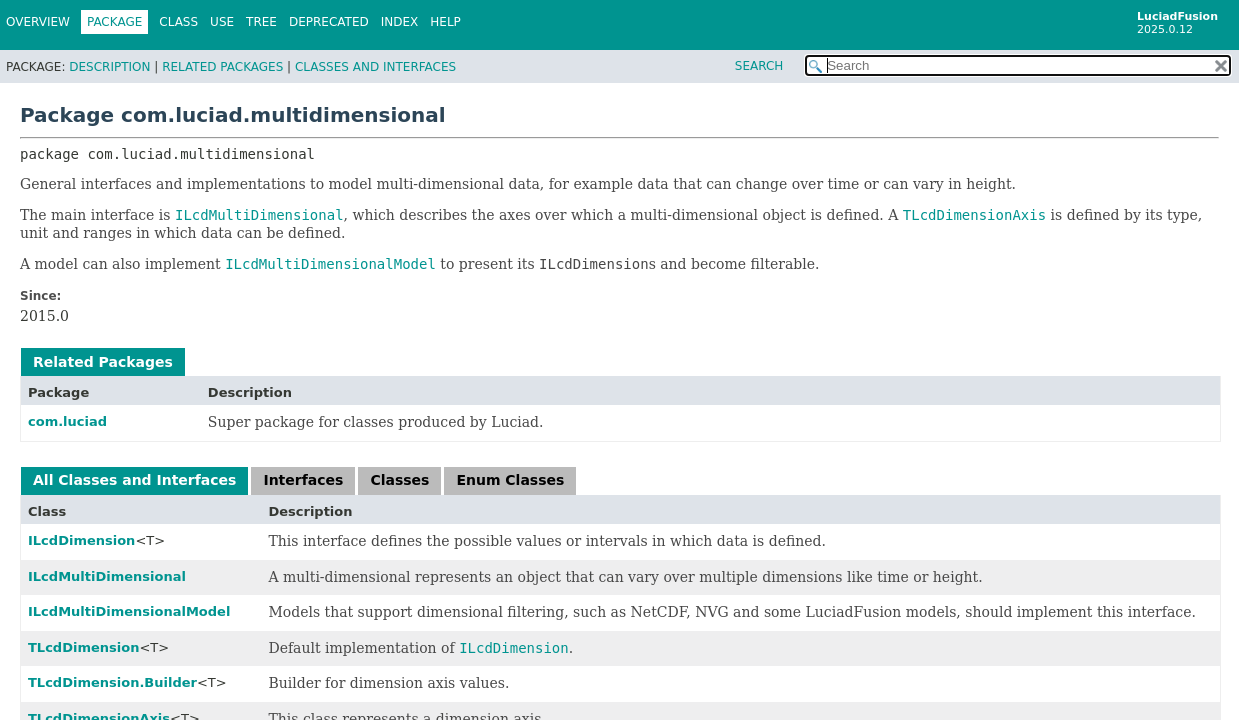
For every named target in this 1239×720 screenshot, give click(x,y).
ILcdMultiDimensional (107, 576)
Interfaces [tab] (303, 480)
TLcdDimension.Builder (112, 682)
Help (445, 22)
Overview (38, 22)
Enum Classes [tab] (510, 480)
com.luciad (67, 421)
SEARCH (759, 66)
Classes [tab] (399, 480)
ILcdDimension (81, 540)
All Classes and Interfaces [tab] (134, 480)
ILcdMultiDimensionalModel (129, 611)
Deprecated (329, 22)
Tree (261, 22)
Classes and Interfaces (375, 67)
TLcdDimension (83, 647)
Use (222, 22)
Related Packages (222, 67)
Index (400, 22)
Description (109, 67)
